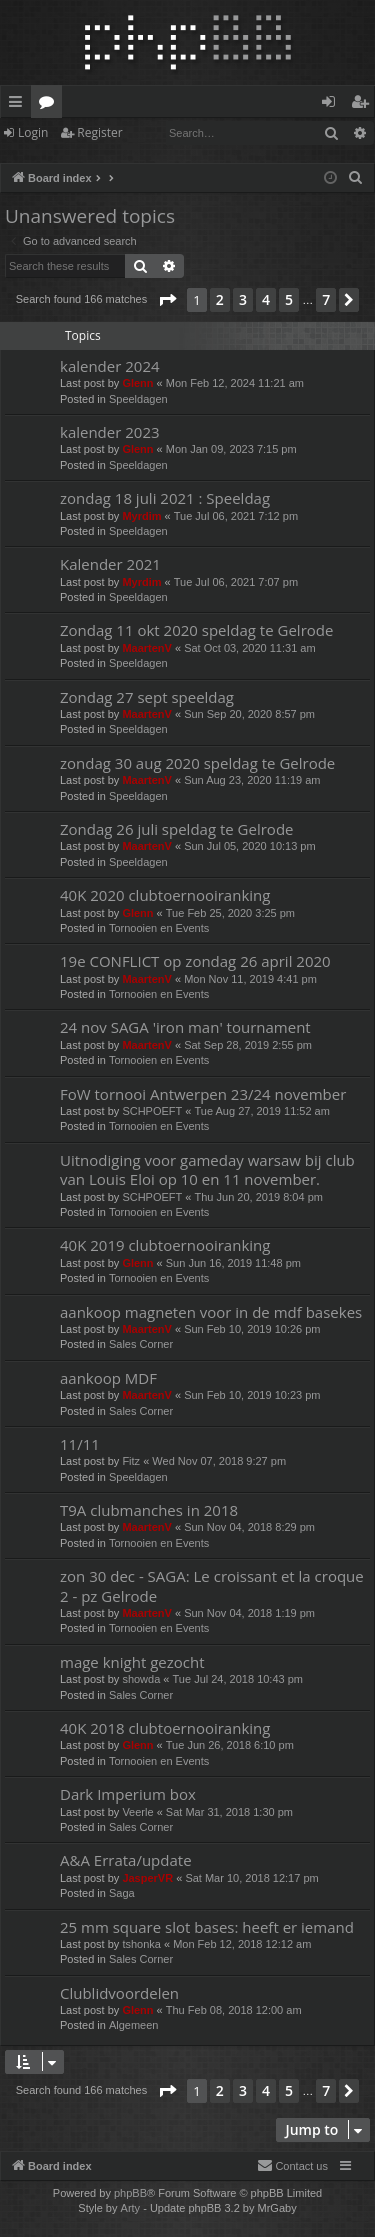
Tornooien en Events (159, 928)
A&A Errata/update (126, 1860)
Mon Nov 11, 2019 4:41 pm (250, 979)
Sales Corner (141, 1344)
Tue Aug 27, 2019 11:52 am (262, 1111)
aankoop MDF (108, 1378)
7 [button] (326, 299)
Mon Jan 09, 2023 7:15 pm (231, 449)
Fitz (131, 1461)
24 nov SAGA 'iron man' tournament (185, 1027)
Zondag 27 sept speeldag (147, 697)
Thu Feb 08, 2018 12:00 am (234, 2010)
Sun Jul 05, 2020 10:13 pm (249, 846)
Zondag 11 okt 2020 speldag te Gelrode (196, 630)
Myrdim (141, 516)
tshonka (141, 1944)
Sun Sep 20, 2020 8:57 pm (249, 714)
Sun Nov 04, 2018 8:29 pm (249, 1527)
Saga (122, 1893)
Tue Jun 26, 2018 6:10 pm (230, 1745)
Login (33, 132)
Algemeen (134, 2025)
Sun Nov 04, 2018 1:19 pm (249, 1613)
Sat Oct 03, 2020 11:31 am (249, 648)
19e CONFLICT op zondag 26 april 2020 (195, 961)
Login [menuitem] (332, 105)
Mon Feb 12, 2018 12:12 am (242, 1944)
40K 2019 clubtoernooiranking (165, 1245)
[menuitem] (356, 178)
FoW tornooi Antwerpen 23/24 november (203, 1094)
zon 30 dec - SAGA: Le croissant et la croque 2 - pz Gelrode (212, 1585)
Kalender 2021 (110, 564)
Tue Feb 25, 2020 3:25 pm (230, 913)
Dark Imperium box (128, 1794)
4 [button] (266, 299)
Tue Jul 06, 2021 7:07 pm (236, 582)
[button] (167, 300)
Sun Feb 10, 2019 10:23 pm (252, 1395)
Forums (50, 105)
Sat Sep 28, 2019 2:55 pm (248, 1045)
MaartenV (147, 648)
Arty (131, 2208)
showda (141, 1679)
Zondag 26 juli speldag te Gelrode (177, 829)
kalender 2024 (110, 366)
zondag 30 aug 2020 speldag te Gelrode (197, 763)
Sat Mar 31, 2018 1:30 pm (229, 1812)
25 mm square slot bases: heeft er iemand (207, 1927)
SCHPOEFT (152, 1111)
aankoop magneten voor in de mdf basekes (211, 1312)
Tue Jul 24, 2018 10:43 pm (238, 1679)
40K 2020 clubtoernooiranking (165, 895)
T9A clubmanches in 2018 (149, 1510)
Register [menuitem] (364, 105)
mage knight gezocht (132, 1662)
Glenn (137, 383)
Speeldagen (138, 399)
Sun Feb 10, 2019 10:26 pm (252, 1329)
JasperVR (147, 1878)
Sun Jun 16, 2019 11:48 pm (233, 1263)
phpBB (130, 2193)
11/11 (80, 1444)
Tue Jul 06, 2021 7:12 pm (236, 516)
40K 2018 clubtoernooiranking (165, 1728)
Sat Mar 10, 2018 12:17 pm (251, 1878)
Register (99, 132)
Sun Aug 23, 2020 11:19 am (252, 780)
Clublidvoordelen (119, 1993)
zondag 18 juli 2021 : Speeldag (165, 498)
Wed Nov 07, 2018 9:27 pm (219, 1461)
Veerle (137, 1812)
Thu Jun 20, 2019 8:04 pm (259, 1197)
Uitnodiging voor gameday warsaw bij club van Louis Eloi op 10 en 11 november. (207, 1169)
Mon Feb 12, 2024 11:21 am (235, 383)
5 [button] (289, 299)
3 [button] (243, 299)
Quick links (19, 105)
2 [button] (220, 299)
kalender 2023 (110, 432)
